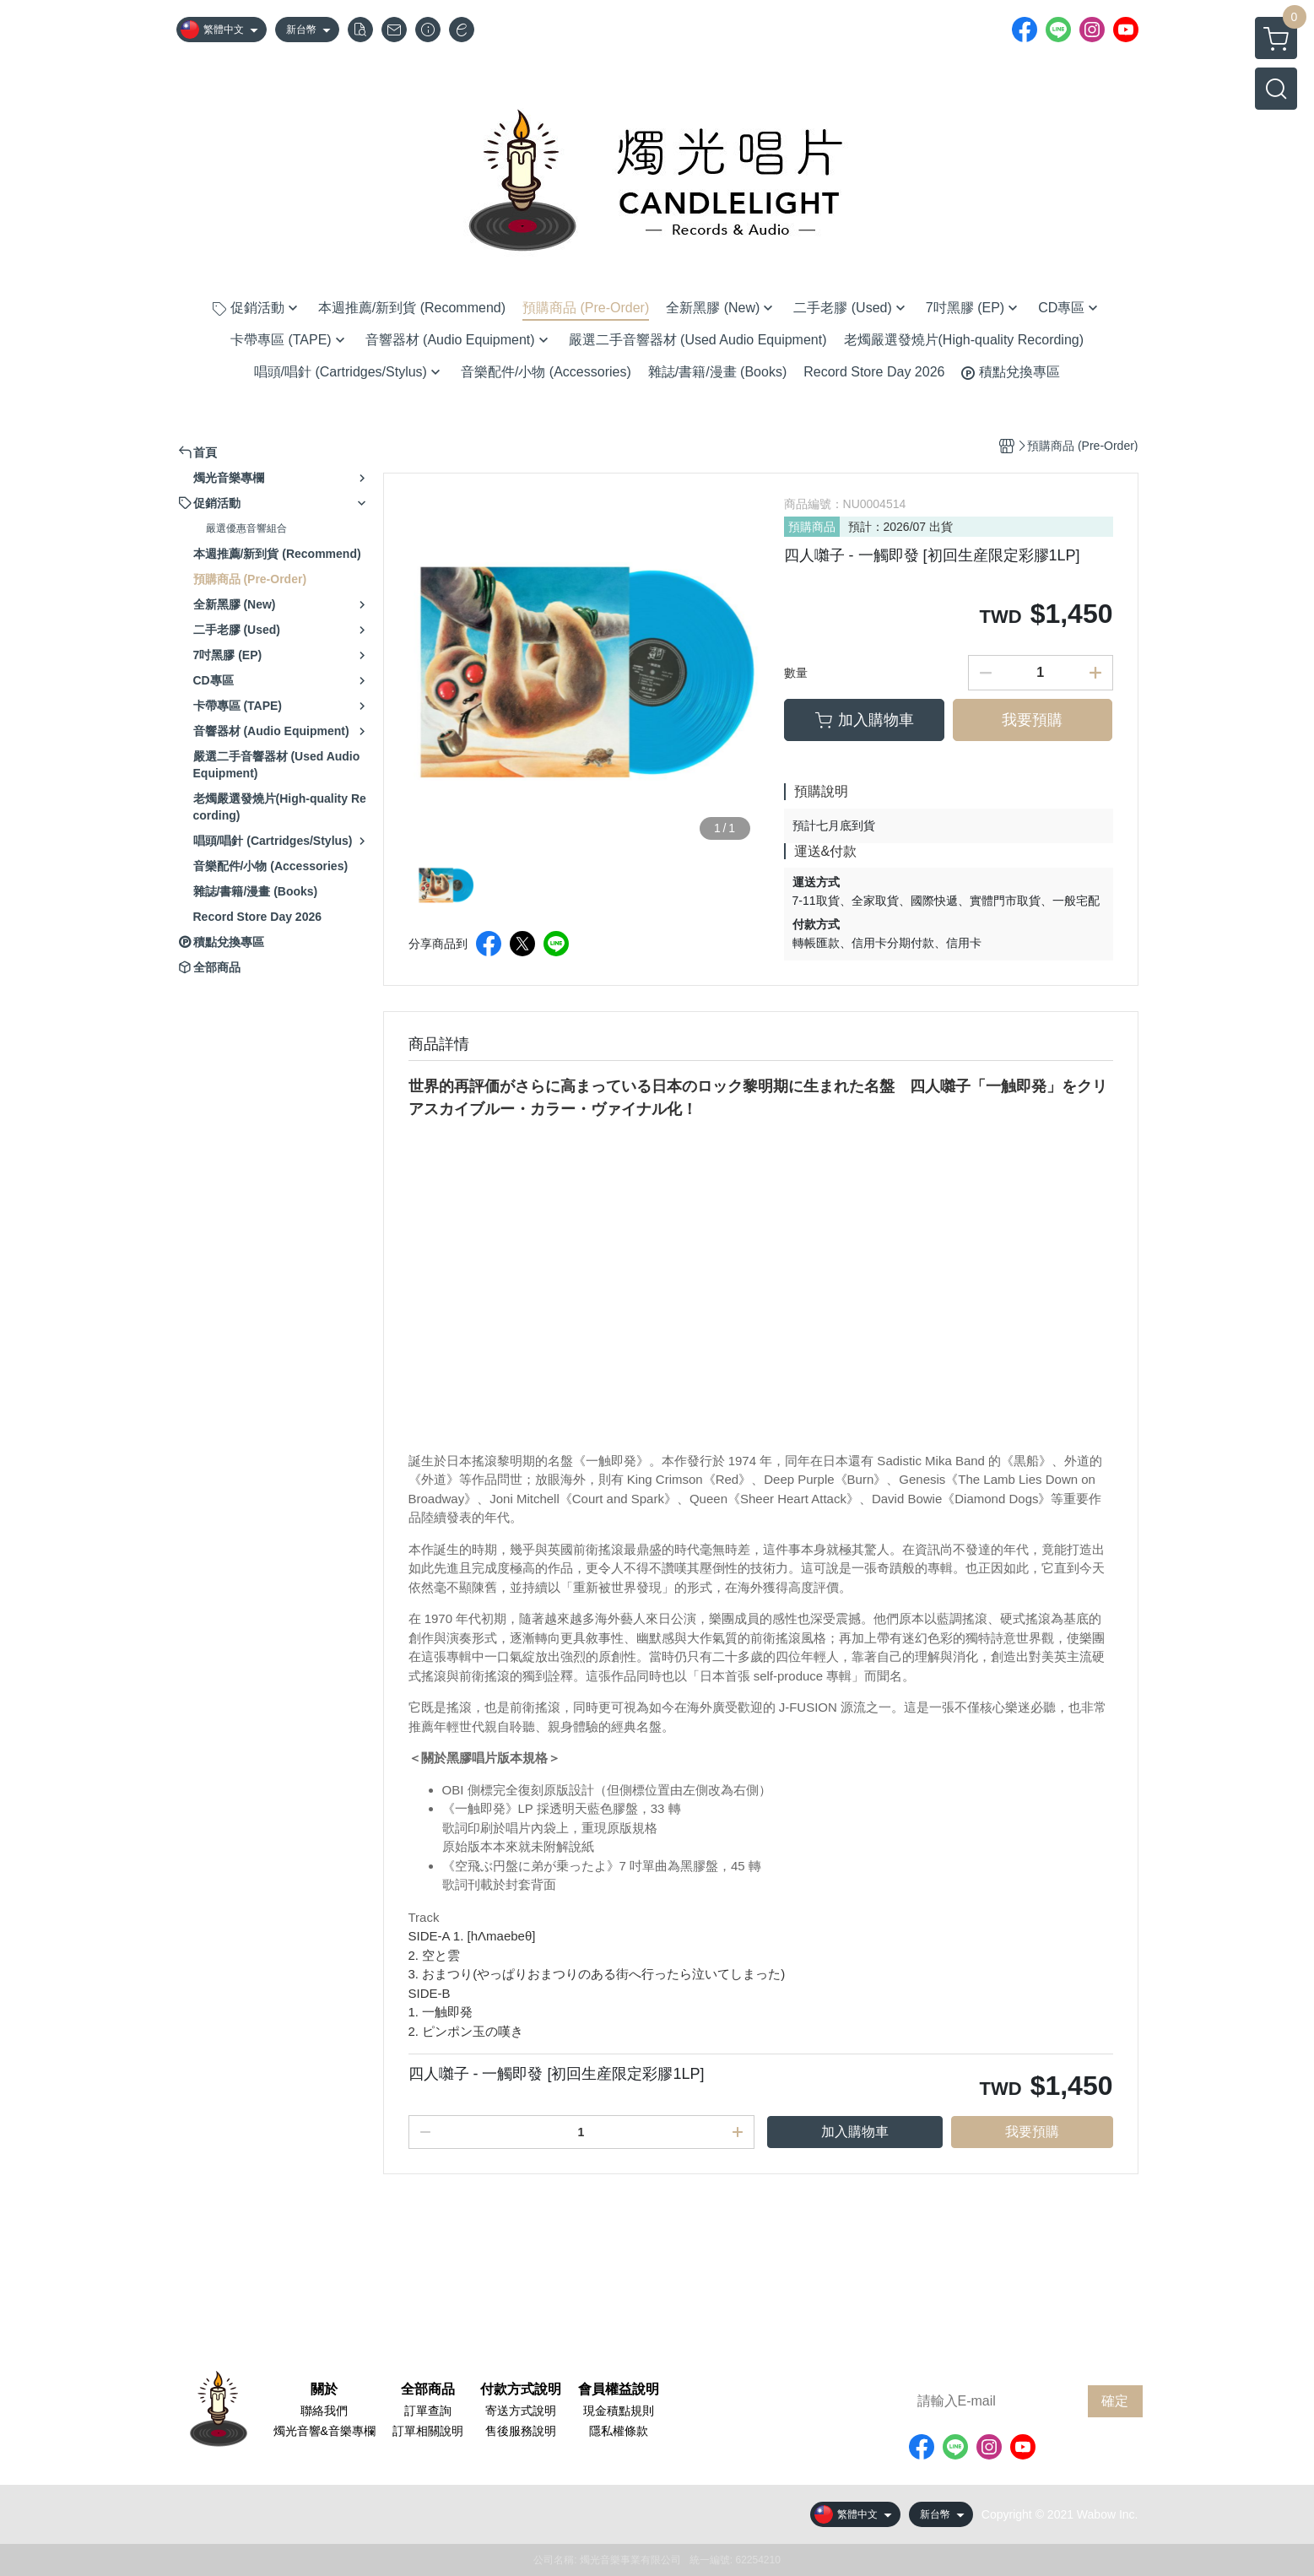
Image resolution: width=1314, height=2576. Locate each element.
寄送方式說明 (520, 2410)
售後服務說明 (520, 2431)
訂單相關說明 (427, 2431)
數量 (796, 672)
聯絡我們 (324, 2410)
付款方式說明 (520, 2389)
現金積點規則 (618, 2410)
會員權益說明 (618, 2389)
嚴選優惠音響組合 (246, 528)
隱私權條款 (618, 2431)
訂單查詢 (428, 2410)
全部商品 (428, 2389)
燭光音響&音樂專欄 (324, 2431)
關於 (324, 2389)
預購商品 (811, 526)
